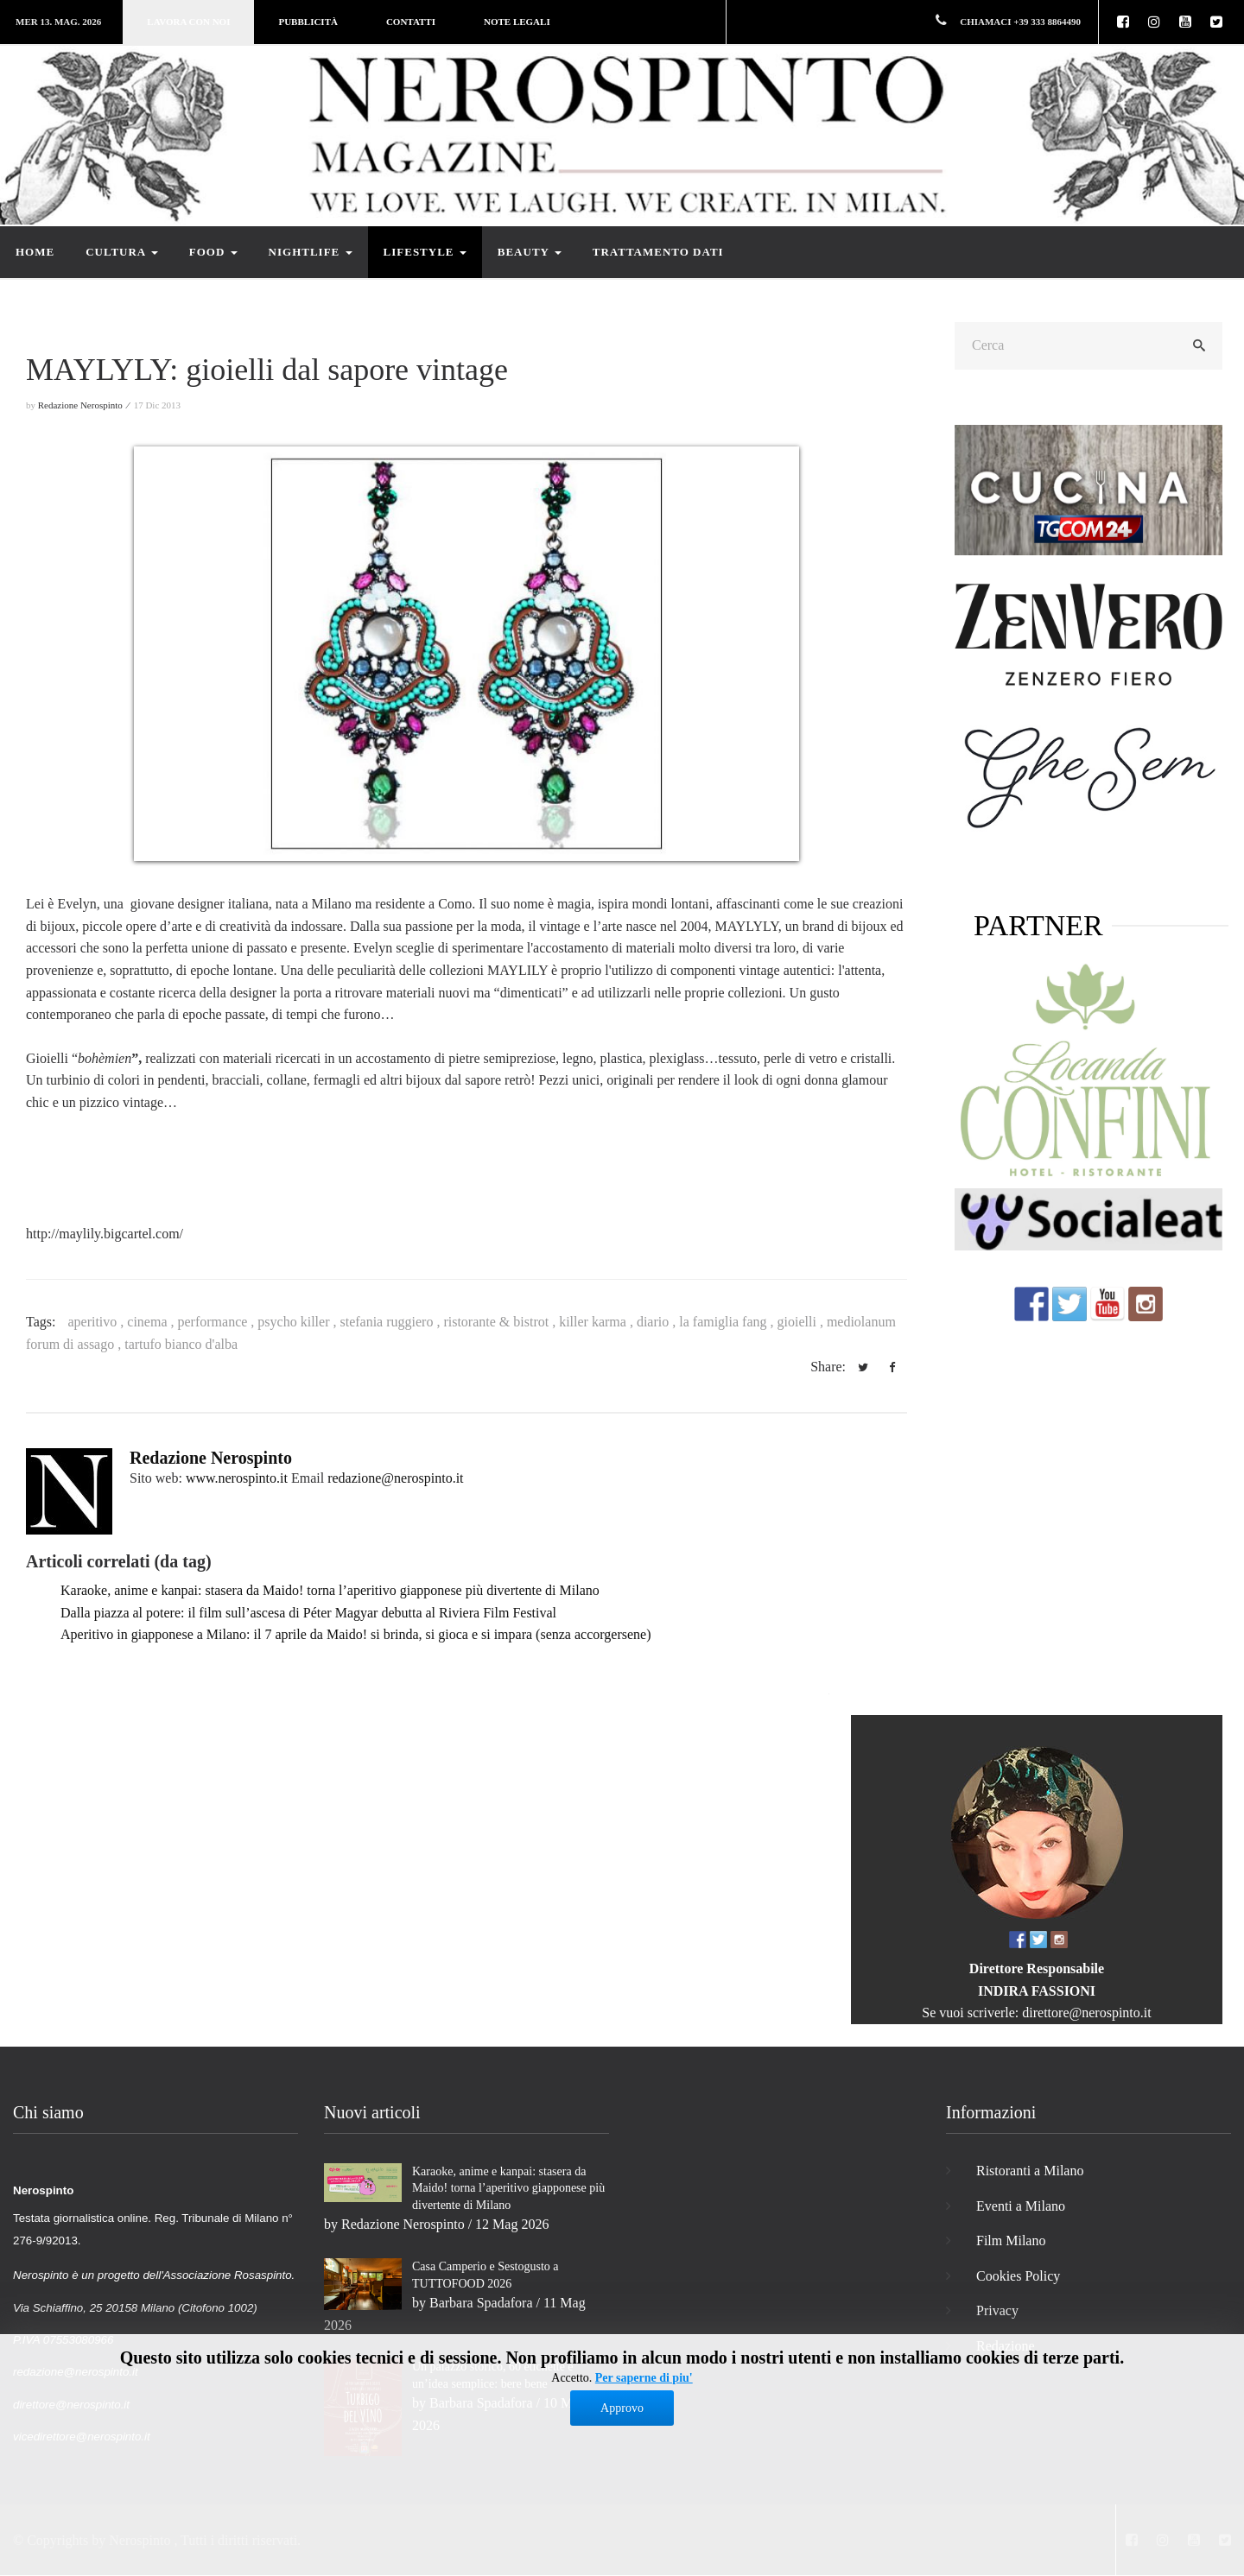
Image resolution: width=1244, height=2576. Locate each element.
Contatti (410, 21)
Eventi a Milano (1020, 2206)
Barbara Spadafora (481, 2302)
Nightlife (310, 251)
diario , (658, 1321)
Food (213, 251)
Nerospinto (139, 2540)
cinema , (152, 1321)
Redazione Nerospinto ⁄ (84, 405)
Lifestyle (425, 251)
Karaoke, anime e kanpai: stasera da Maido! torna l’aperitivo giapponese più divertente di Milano (330, 1590)
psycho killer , (298, 1321)
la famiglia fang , (728, 1321)
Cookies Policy (1018, 2276)
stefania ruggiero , (391, 1321)
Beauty (530, 251)
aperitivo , (97, 1321)
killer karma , (598, 1321)
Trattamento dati (658, 251)
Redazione (1005, 2346)
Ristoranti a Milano (1029, 2170)
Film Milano (1010, 2240)
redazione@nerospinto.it (395, 1478)
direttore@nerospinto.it (1086, 2012)
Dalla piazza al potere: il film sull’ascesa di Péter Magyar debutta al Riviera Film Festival (308, 1612)
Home (35, 251)
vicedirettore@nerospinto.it (81, 2436)
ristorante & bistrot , (501, 1321)
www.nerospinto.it (237, 1478)
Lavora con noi (188, 21)
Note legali (517, 21)
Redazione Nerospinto (211, 1457)
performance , (218, 1321)
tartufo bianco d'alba (181, 1344)
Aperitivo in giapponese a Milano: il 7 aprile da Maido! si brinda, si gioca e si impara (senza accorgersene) (355, 1634)
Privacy (997, 2310)
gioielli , (802, 1321)
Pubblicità (307, 21)
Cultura (122, 251)
